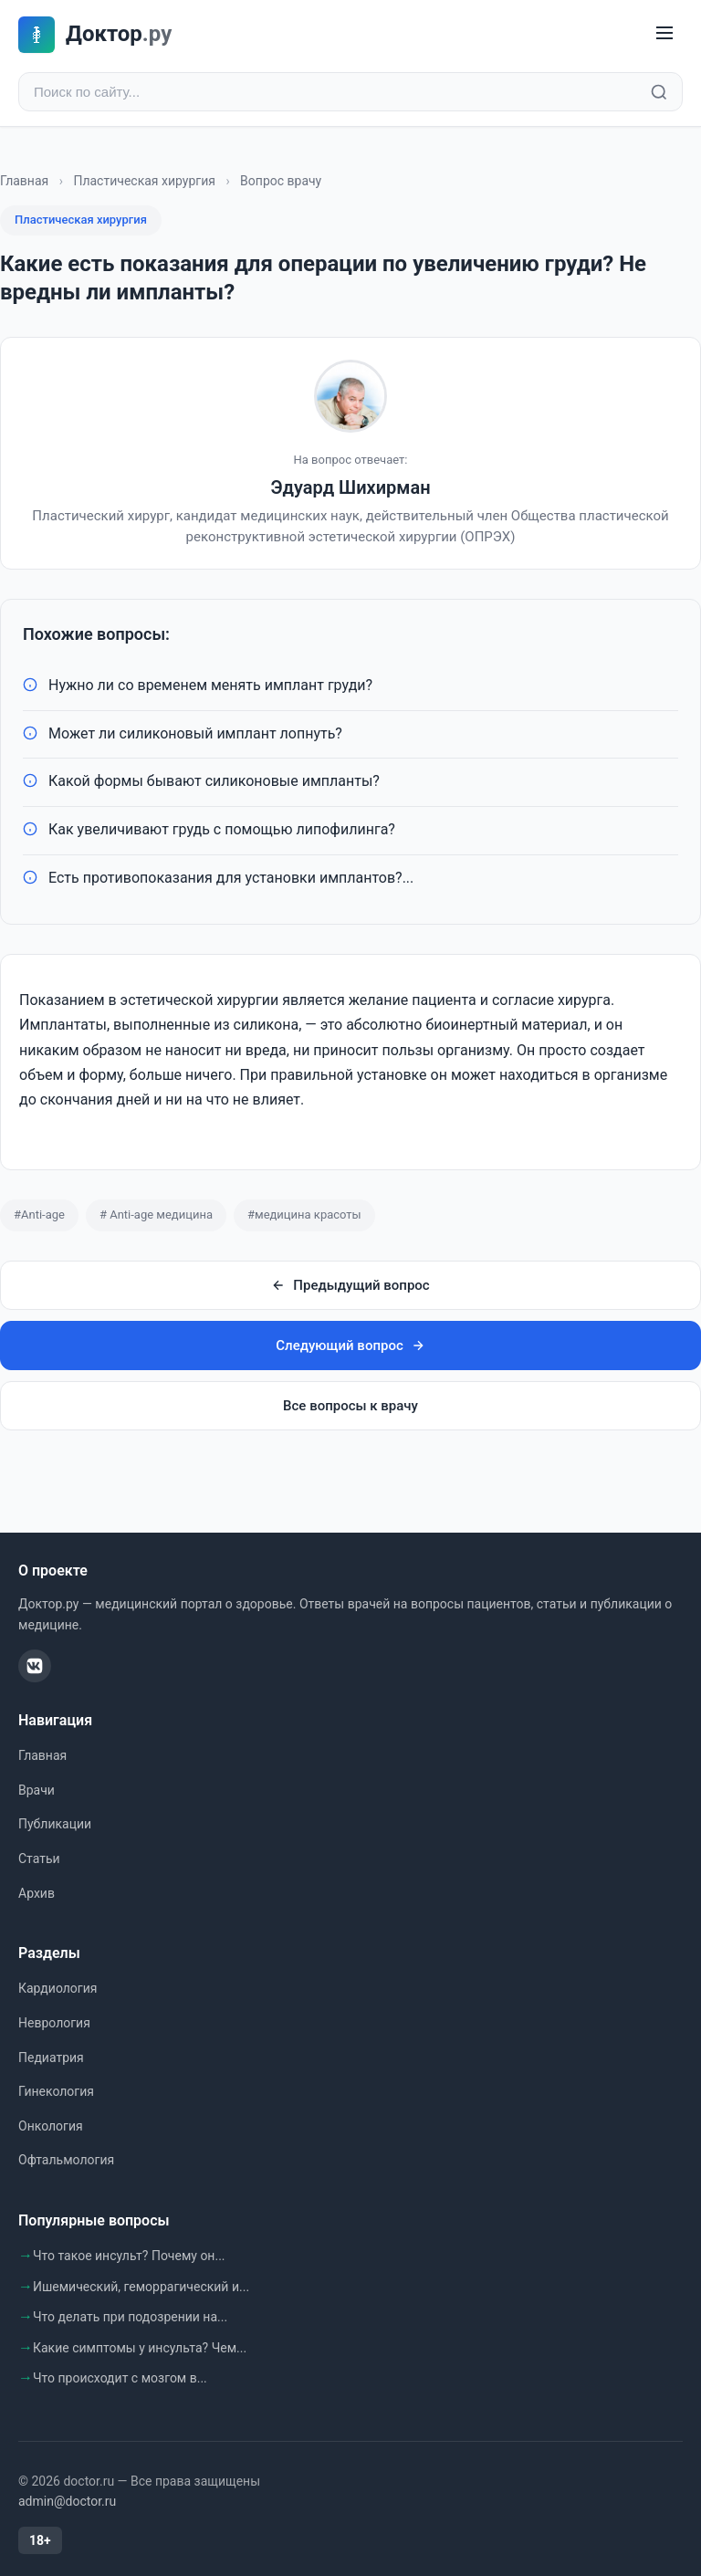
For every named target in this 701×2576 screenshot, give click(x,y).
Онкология (50, 2126)
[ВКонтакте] (34, 1665)
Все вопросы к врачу (350, 1406)
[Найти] (659, 92)
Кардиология (57, 1988)
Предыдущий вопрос (350, 1285)
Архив (36, 1893)
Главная (24, 180)
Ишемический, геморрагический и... (141, 2286)
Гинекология (56, 2091)
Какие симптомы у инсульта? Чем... (139, 2347)
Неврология (54, 2023)
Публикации (54, 1824)
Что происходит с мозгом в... (120, 2378)
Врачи (36, 1790)
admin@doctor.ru (67, 2501)
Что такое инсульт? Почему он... (129, 2255)
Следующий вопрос (350, 1345)
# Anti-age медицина (156, 1214)
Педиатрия (51, 2057)
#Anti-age (39, 1214)
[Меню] (664, 34)
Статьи (39, 1858)
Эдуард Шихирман (350, 487)
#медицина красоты (304, 1214)
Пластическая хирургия (143, 180)
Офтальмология (66, 2159)
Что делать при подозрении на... (130, 2316)
